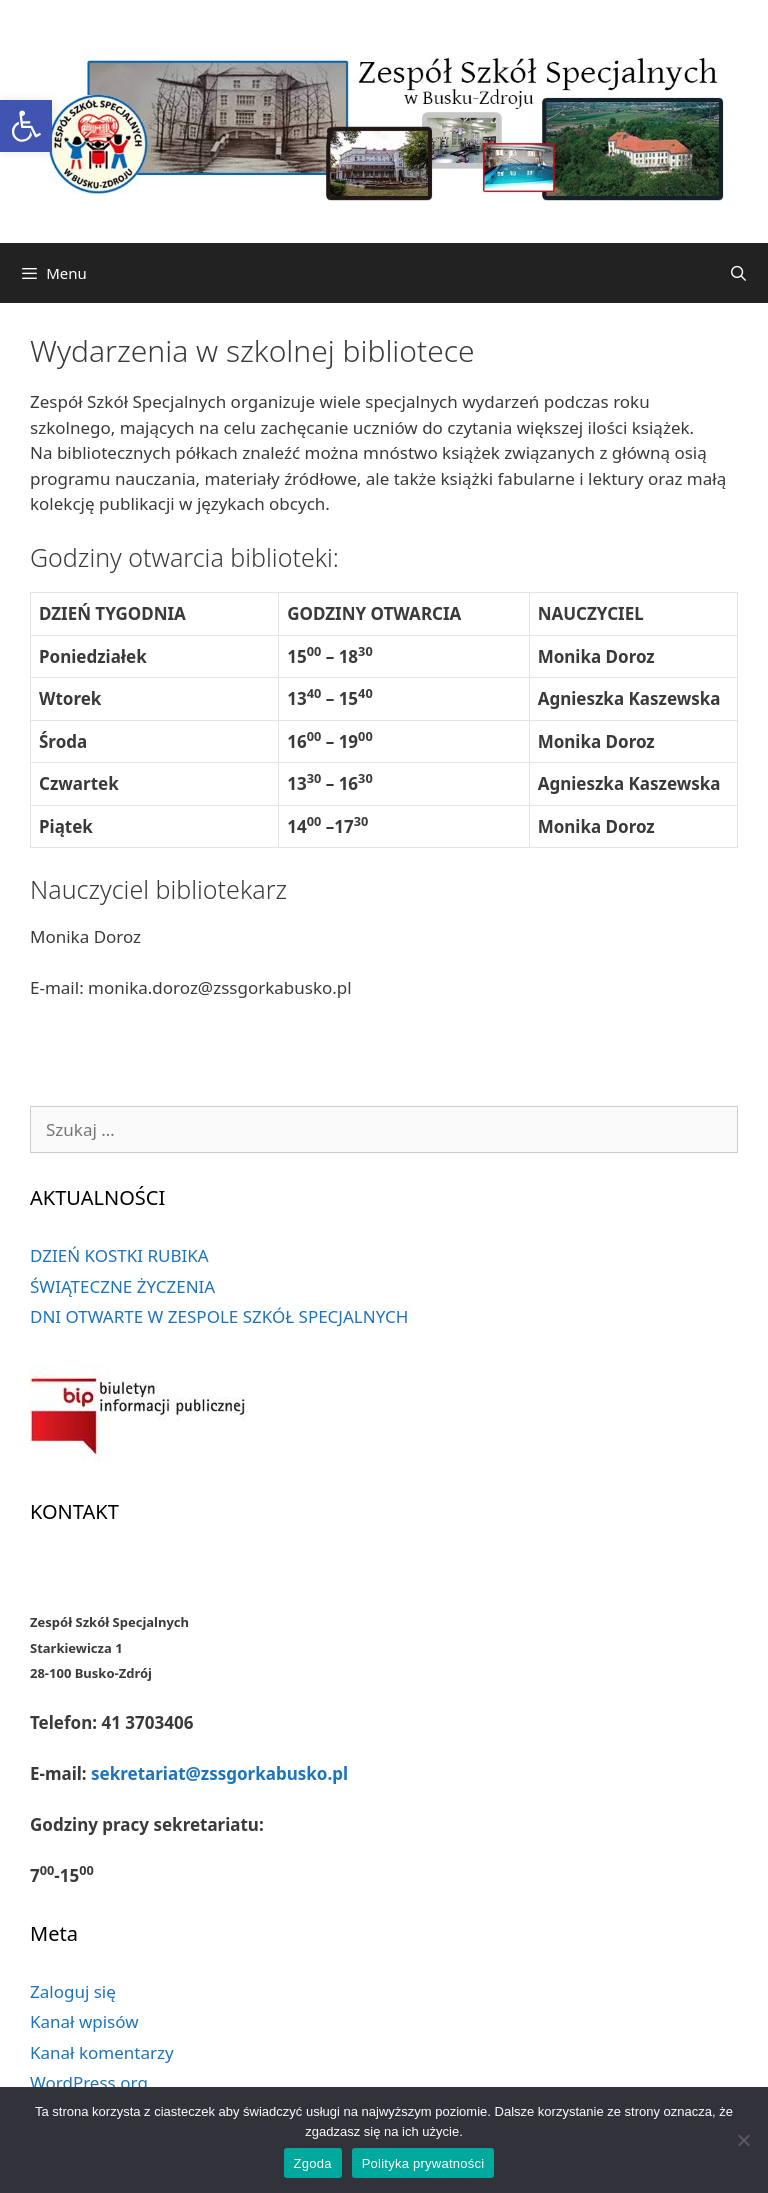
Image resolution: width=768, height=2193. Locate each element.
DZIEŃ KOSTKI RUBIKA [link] (119, 1255)
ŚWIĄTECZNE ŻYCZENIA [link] (122, 1286)
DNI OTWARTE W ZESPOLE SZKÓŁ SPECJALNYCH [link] (219, 1316)
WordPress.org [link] (89, 2082)
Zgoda (313, 2163)
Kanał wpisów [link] (84, 2021)
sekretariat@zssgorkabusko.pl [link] (219, 1773)
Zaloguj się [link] (73, 1991)
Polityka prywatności (423, 2163)
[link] (26, 126)
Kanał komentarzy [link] (102, 2052)
